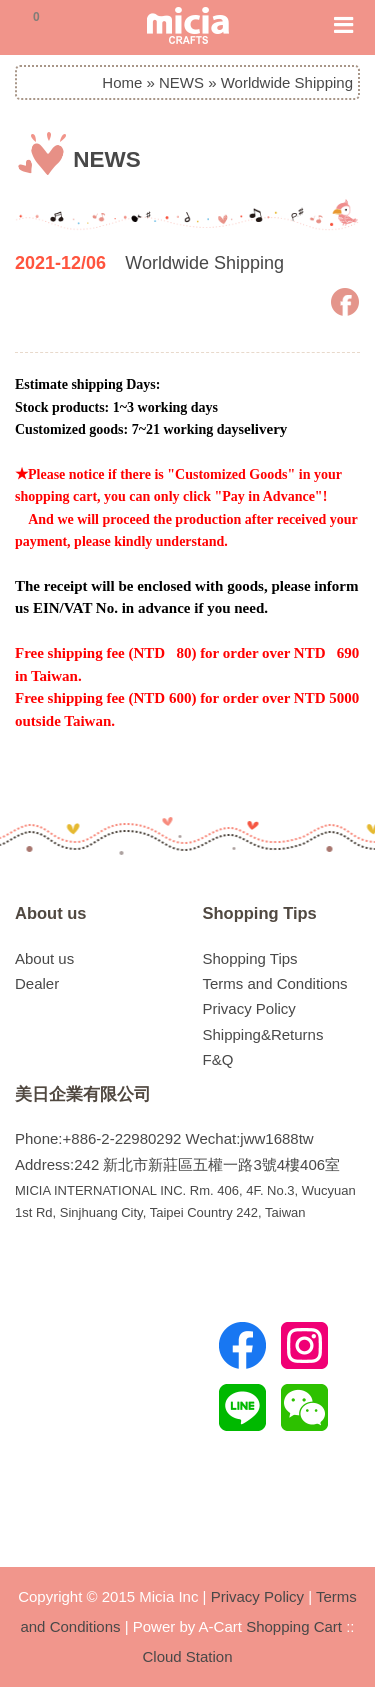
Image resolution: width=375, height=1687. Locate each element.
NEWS (181, 82)
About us (51, 913)
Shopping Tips (260, 913)
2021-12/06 (60, 263)
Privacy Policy (249, 1008)
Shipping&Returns (263, 1034)
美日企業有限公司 (83, 1094)
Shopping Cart (294, 1626)
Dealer (37, 983)
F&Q (218, 1059)
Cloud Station (187, 1656)
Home (122, 82)
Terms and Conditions (275, 983)
